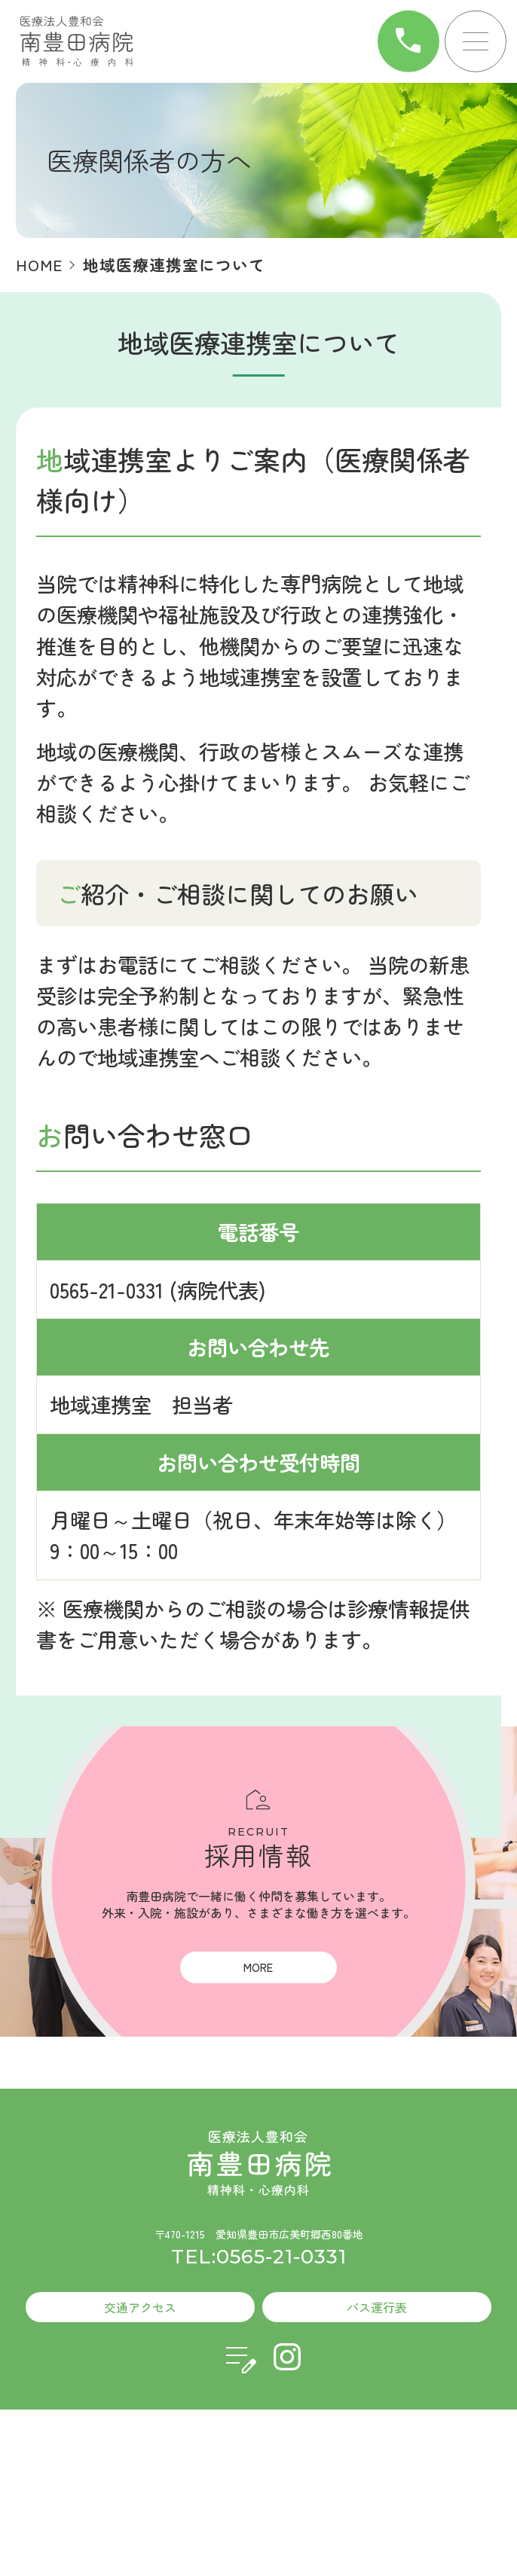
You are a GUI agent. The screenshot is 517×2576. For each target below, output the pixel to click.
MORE (258, 1967)
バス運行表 (377, 2307)
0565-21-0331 (107, 1289)
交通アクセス (140, 2307)
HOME (39, 264)
